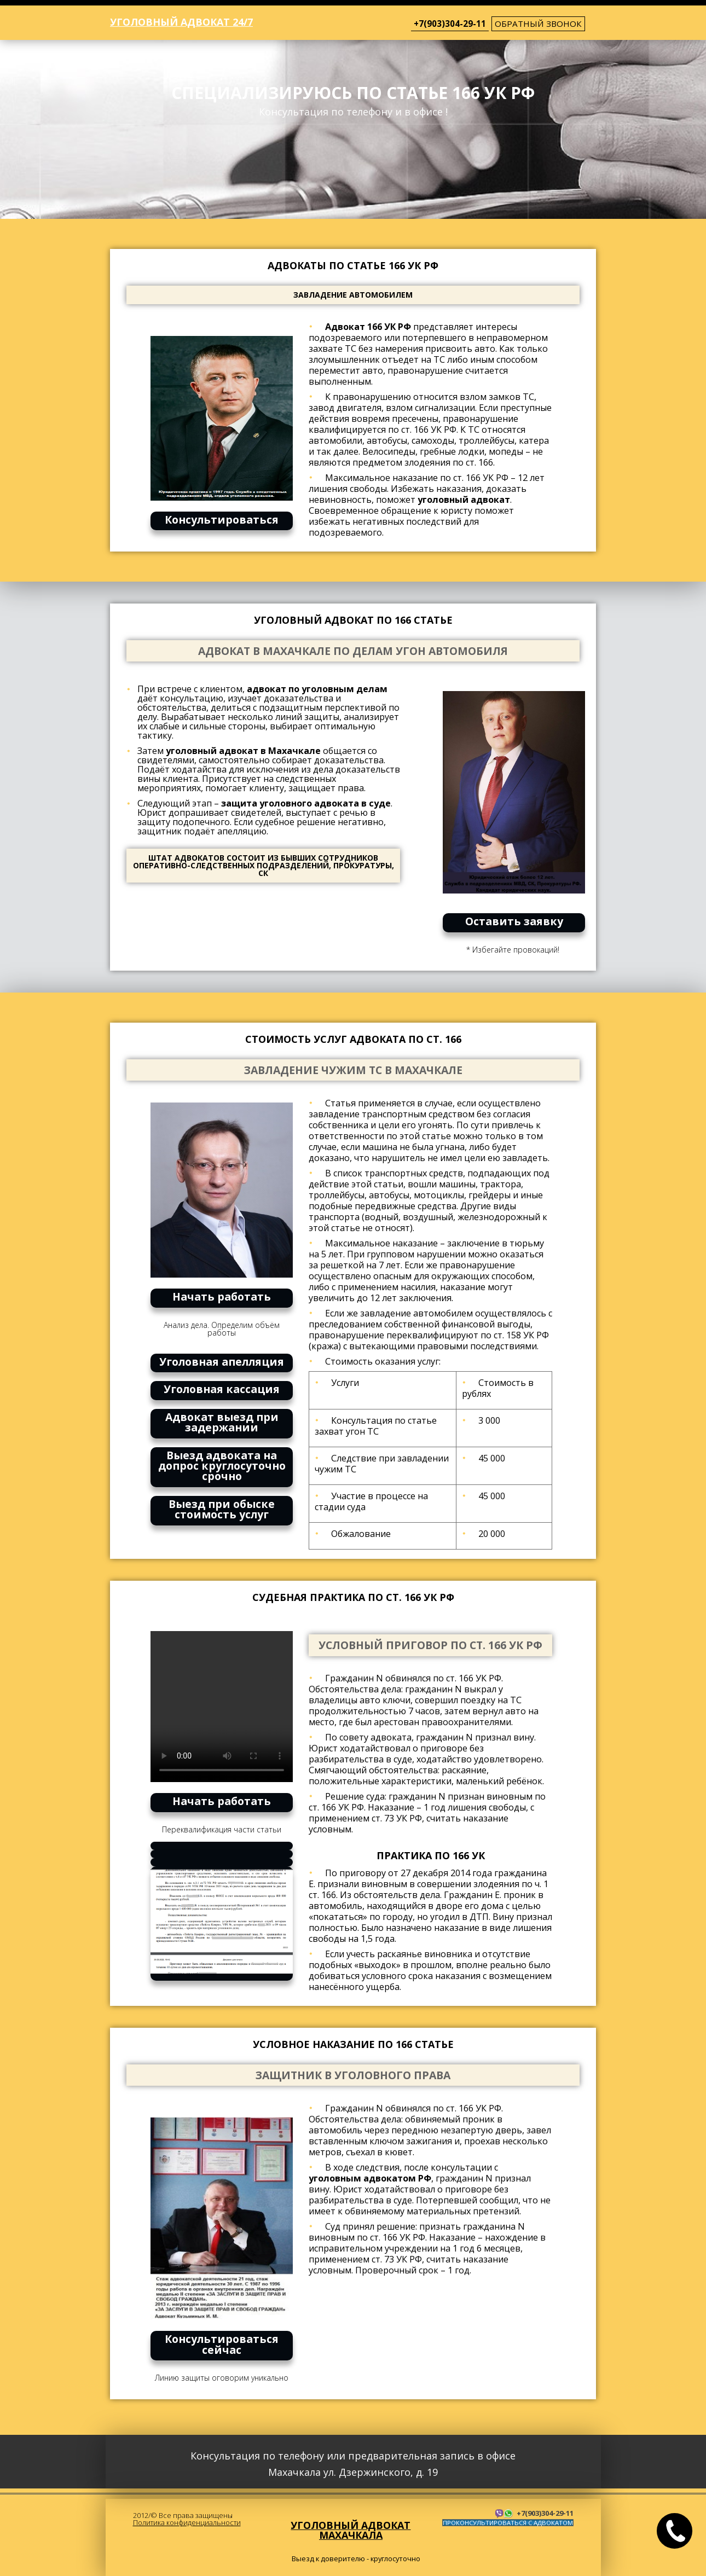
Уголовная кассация (222, 1389)
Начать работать (221, 1296)
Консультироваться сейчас (222, 2344)
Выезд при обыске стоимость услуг (222, 1509)
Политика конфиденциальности (187, 2522)
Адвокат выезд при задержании (222, 1422)
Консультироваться (222, 519)
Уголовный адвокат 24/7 (181, 21)
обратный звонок (538, 23)
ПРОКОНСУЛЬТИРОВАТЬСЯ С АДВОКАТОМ (508, 2522)
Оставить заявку (514, 921)
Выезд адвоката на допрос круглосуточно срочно (222, 1466)
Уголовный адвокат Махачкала (350, 2530)
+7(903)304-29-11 (450, 23)
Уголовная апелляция (221, 1361)
